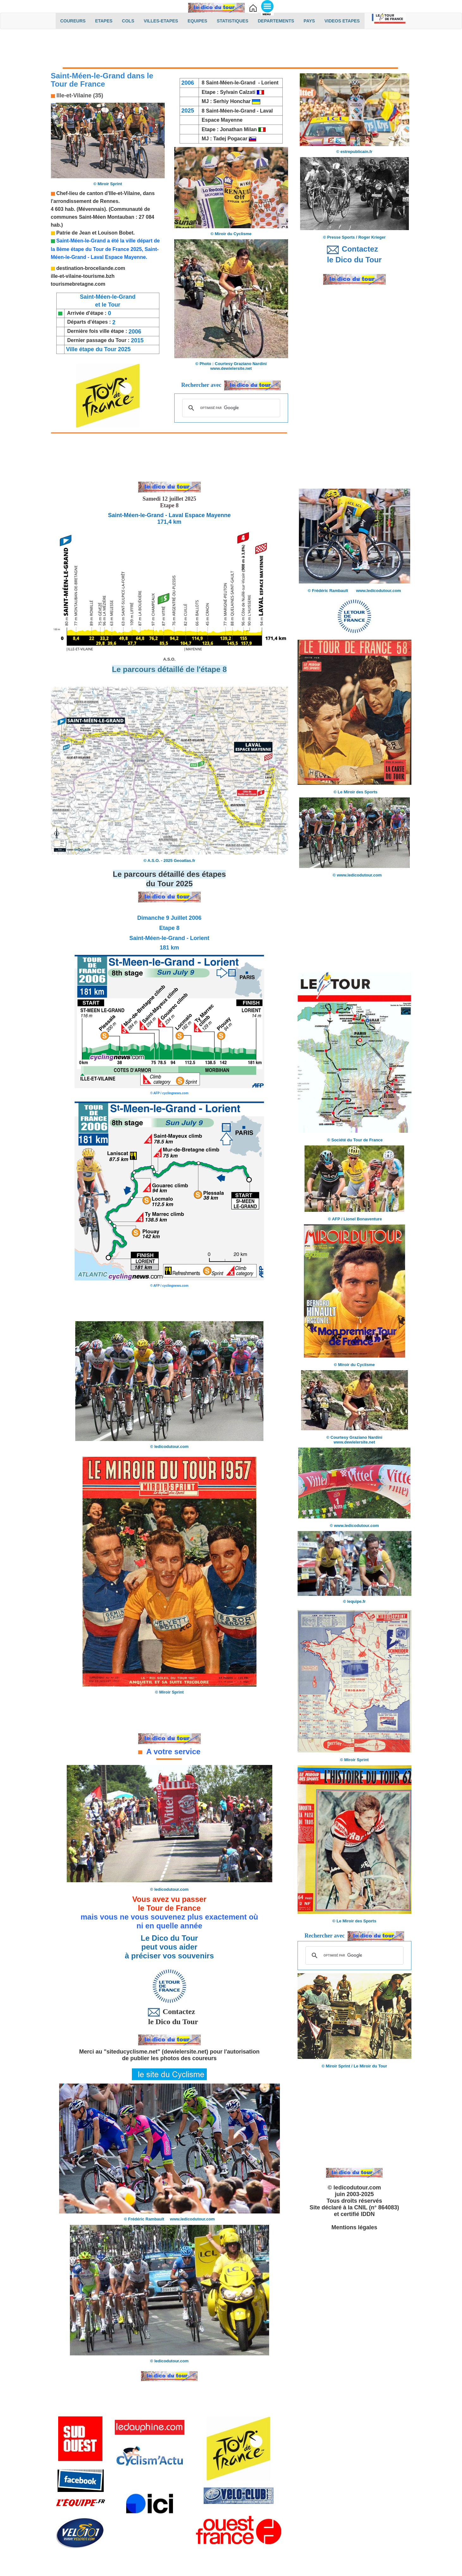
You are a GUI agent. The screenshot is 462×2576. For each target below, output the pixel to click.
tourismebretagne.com (78, 284)
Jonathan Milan (238, 129)
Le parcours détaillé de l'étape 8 (169, 669)
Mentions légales (354, 2227)
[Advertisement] (231, 49)
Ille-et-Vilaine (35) (79, 95)
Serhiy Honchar (236, 101)
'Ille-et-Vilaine (124, 193)
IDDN (368, 2214)
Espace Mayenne (221, 120)
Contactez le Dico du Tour (169, 2016)
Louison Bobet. (116, 232)
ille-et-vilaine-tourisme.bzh (83, 276)
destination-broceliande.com (90, 268)
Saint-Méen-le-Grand (230, 110)
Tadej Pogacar (230, 138)
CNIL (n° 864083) (376, 2207)
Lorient (269, 82)
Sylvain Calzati (238, 92)
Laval (266, 110)
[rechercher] (230, 408)
